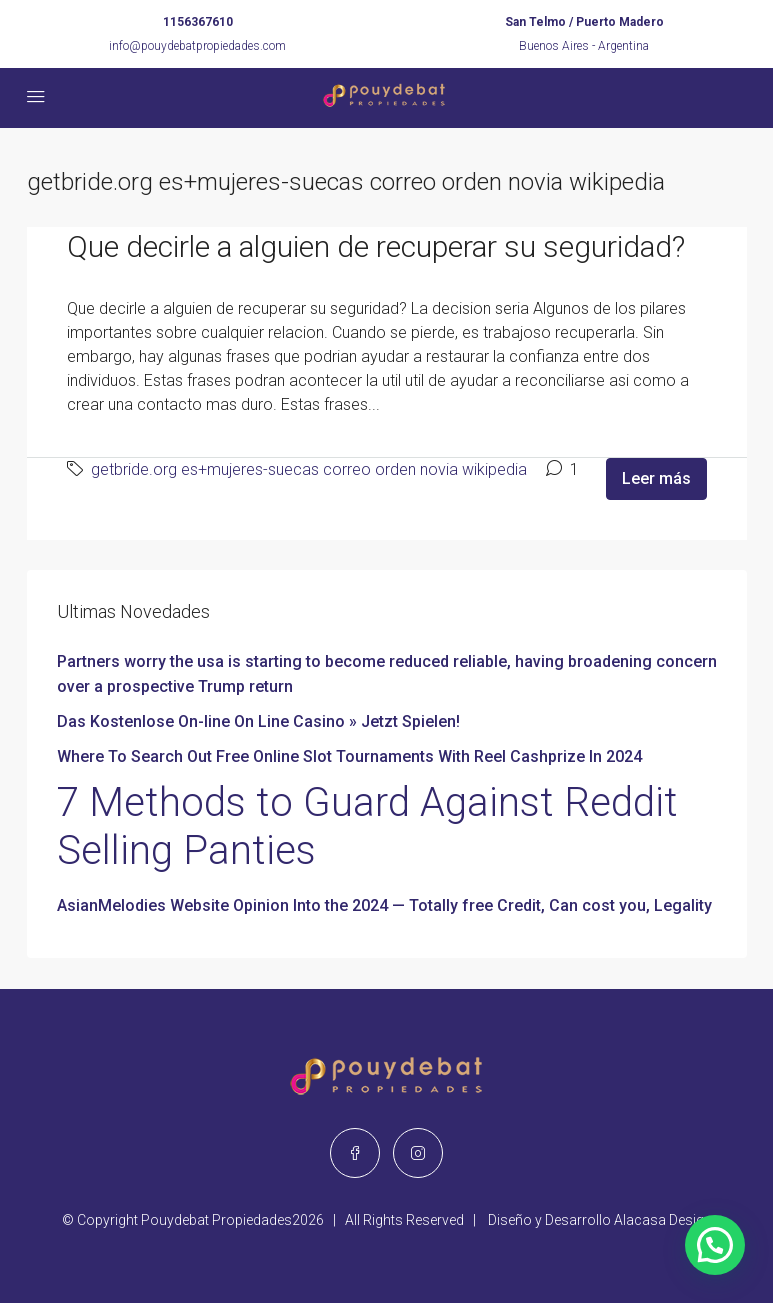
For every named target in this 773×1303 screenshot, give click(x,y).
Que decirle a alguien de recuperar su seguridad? (376, 246)
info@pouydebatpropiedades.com (197, 46)
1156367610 (198, 22)
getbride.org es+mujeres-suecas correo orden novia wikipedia (309, 469)
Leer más (656, 478)
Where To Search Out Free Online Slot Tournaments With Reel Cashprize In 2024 (349, 756)
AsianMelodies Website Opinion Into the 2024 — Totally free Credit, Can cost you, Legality (384, 905)
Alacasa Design (663, 1220)
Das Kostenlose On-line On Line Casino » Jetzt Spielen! (258, 721)
